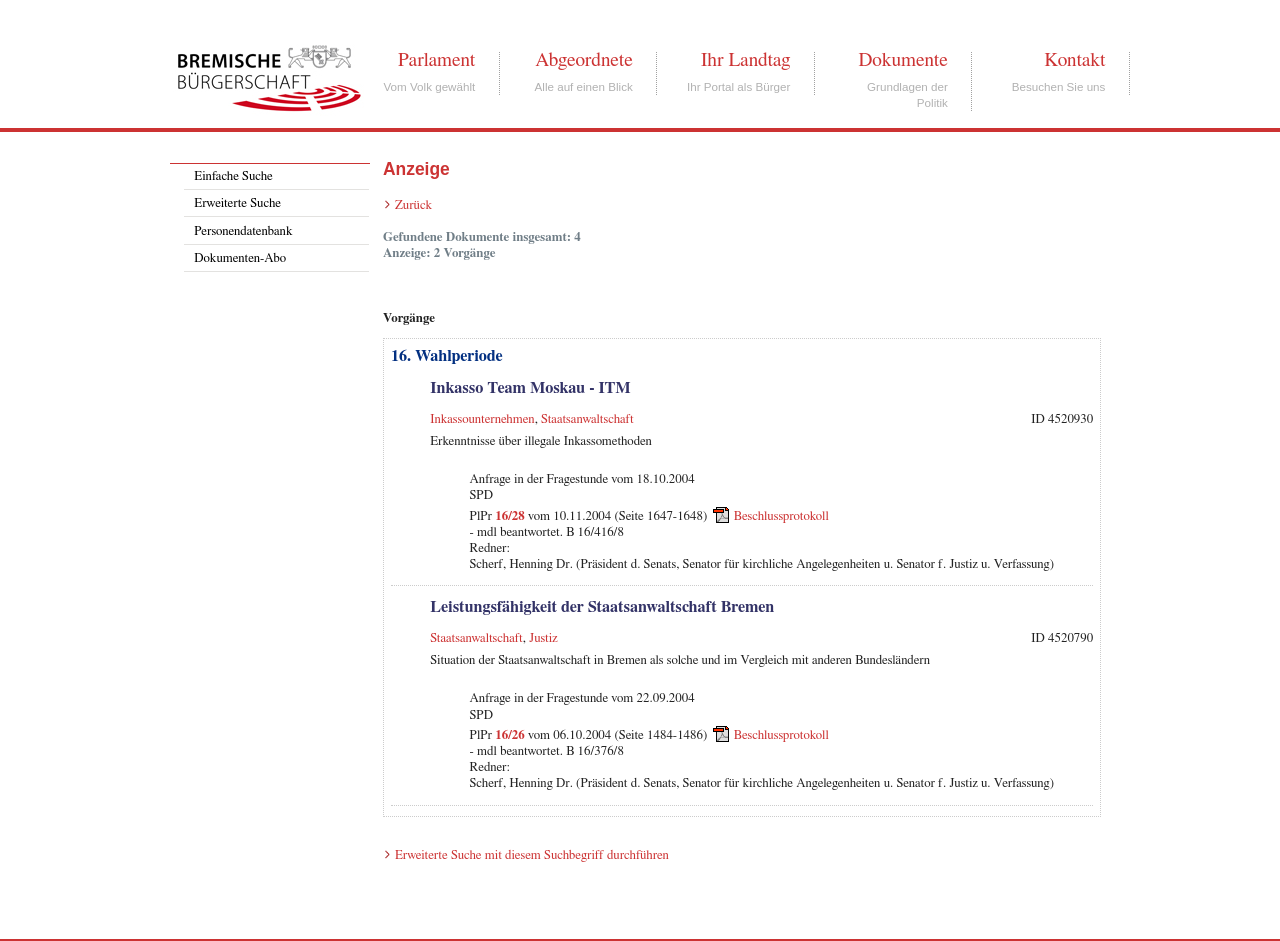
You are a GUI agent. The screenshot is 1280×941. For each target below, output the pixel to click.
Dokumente (902, 60)
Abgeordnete (584, 60)
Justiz (543, 638)
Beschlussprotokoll (781, 515)
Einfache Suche (233, 176)
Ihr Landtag (745, 60)
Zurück (413, 205)
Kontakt (1074, 60)
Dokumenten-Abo (240, 258)
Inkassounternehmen (482, 419)
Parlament (436, 60)
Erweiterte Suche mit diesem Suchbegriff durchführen (532, 855)
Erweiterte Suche (237, 203)
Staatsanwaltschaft (587, 419)
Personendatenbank (243, 231)
